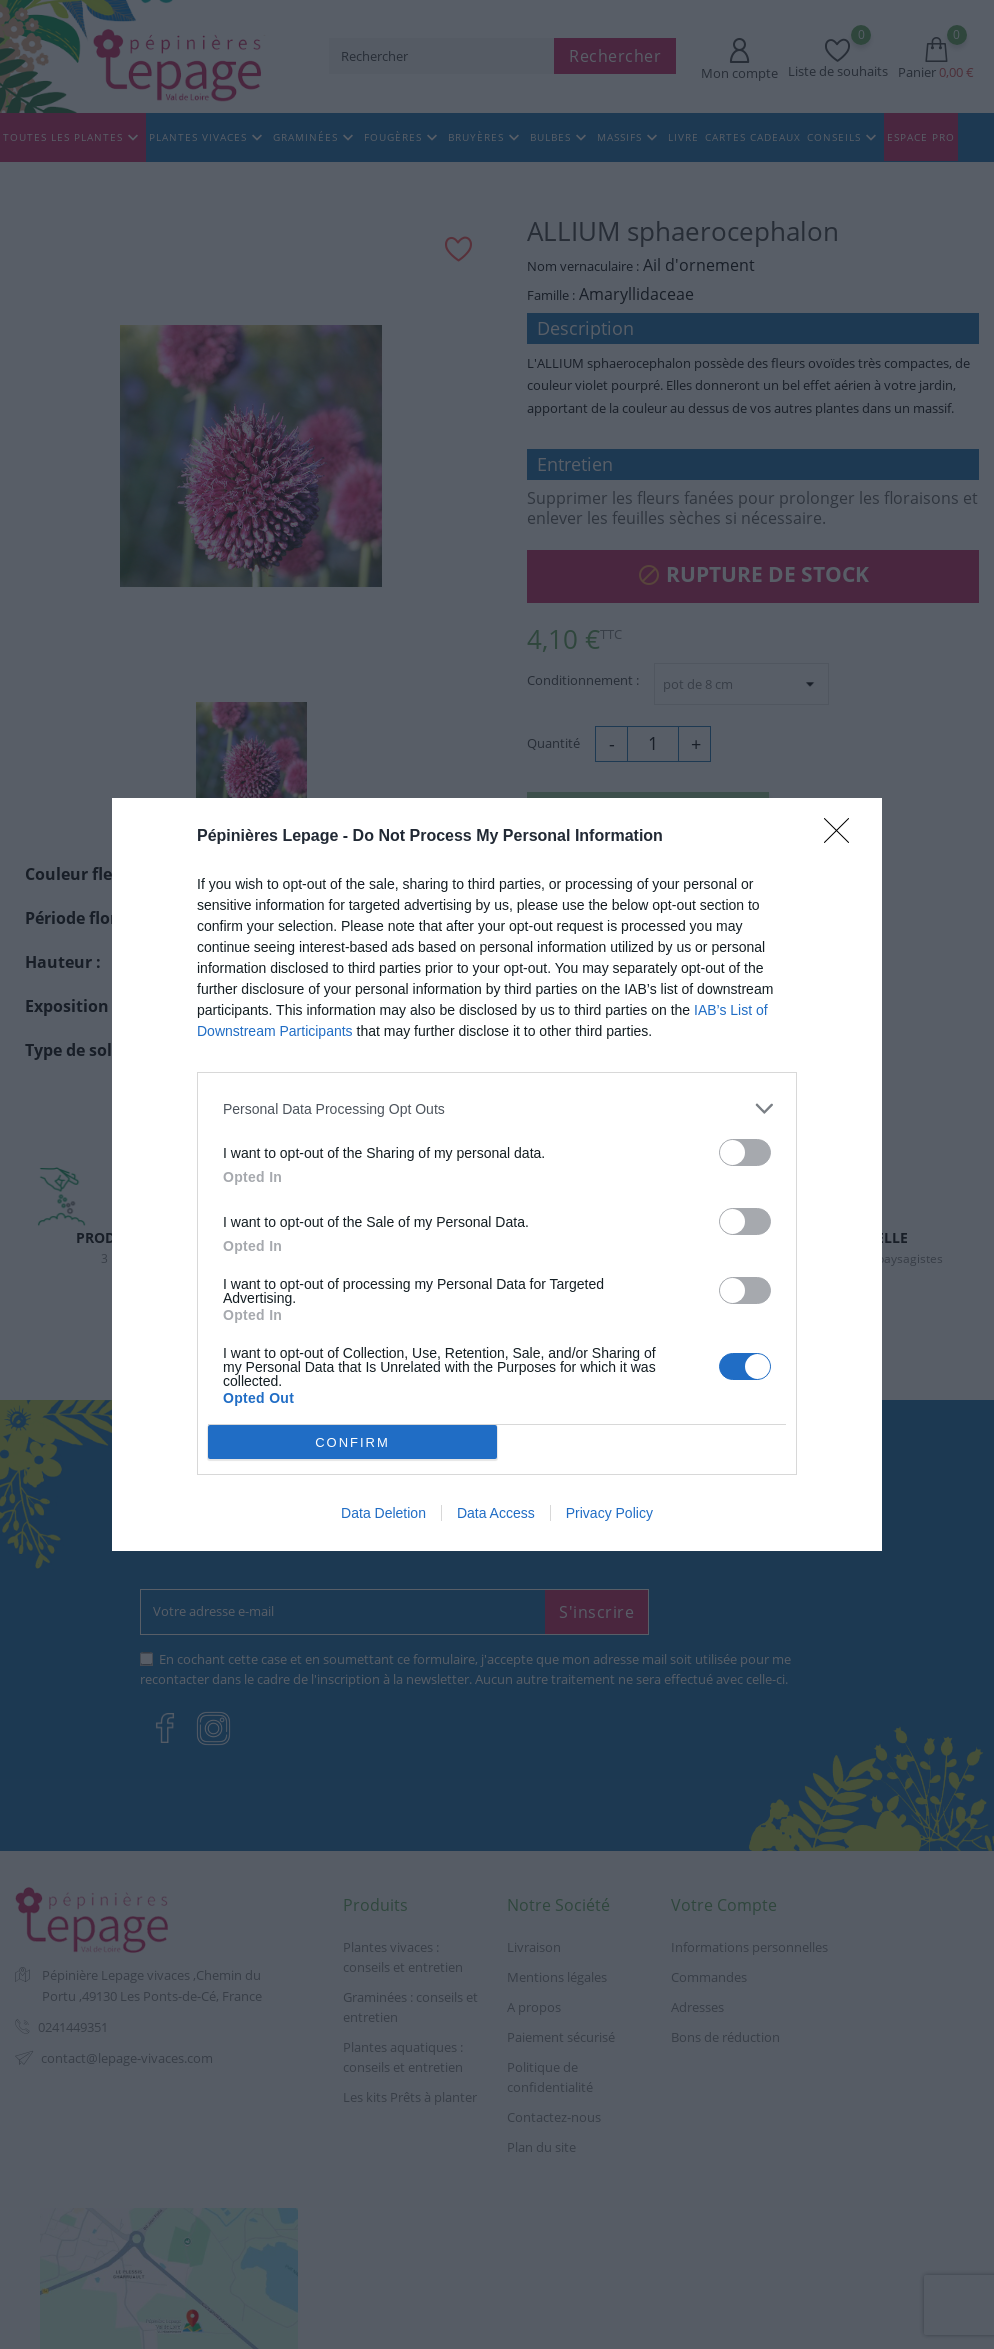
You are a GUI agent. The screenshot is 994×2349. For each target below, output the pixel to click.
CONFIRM (352, 1441)
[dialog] (497, 1174)
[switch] (745, 1152)
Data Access (496, 1513)
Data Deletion (383, 1513)
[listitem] (497, 1108)
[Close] (843, 837)
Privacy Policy (609, 1513)
